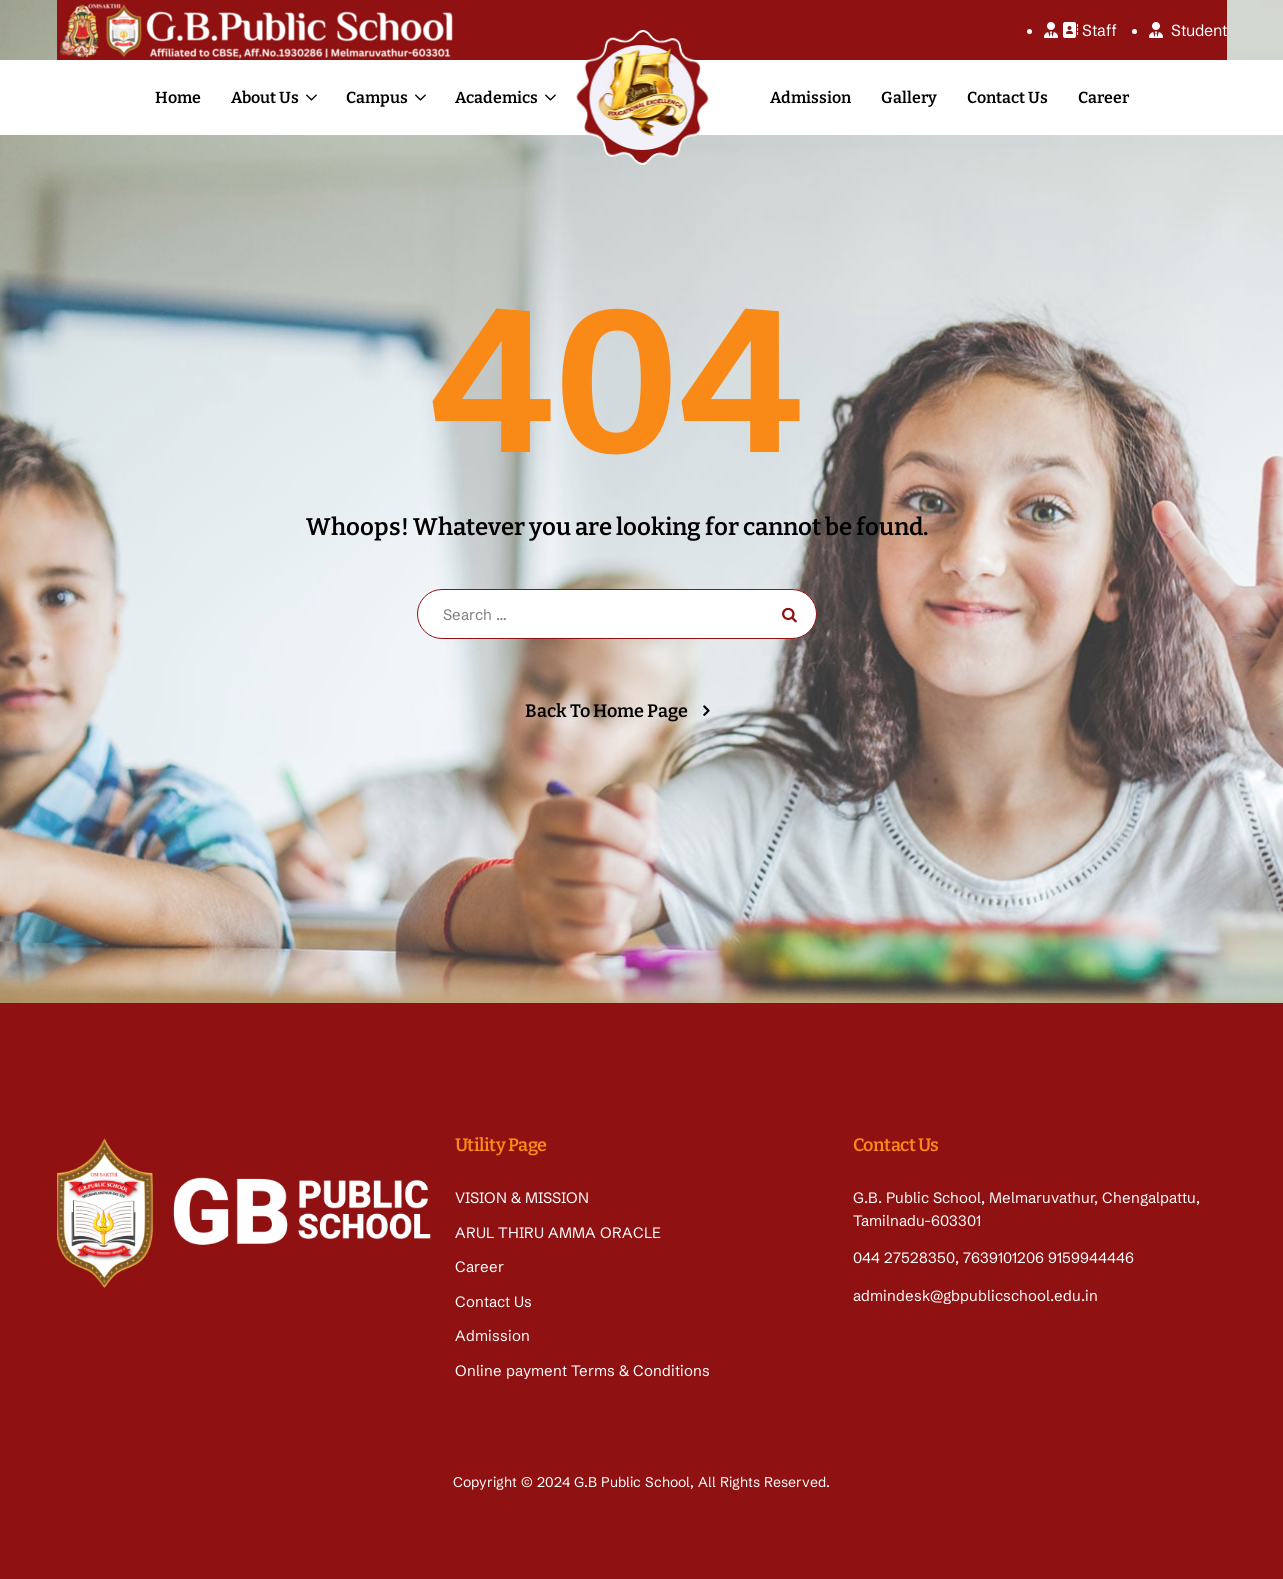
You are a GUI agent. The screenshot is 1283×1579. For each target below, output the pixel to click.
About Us (265, 97)
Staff (1080, 30)
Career (1103, 97)
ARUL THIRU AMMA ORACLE (558, 1232)
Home (178, 97)
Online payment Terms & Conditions (582, 1370)
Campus (377, 97)
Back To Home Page (606, 711)
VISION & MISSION (522, 1197)
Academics (496, 97)
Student (1188, 30)
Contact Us (1007, 97)
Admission (810, 97)
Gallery (909, 97)
